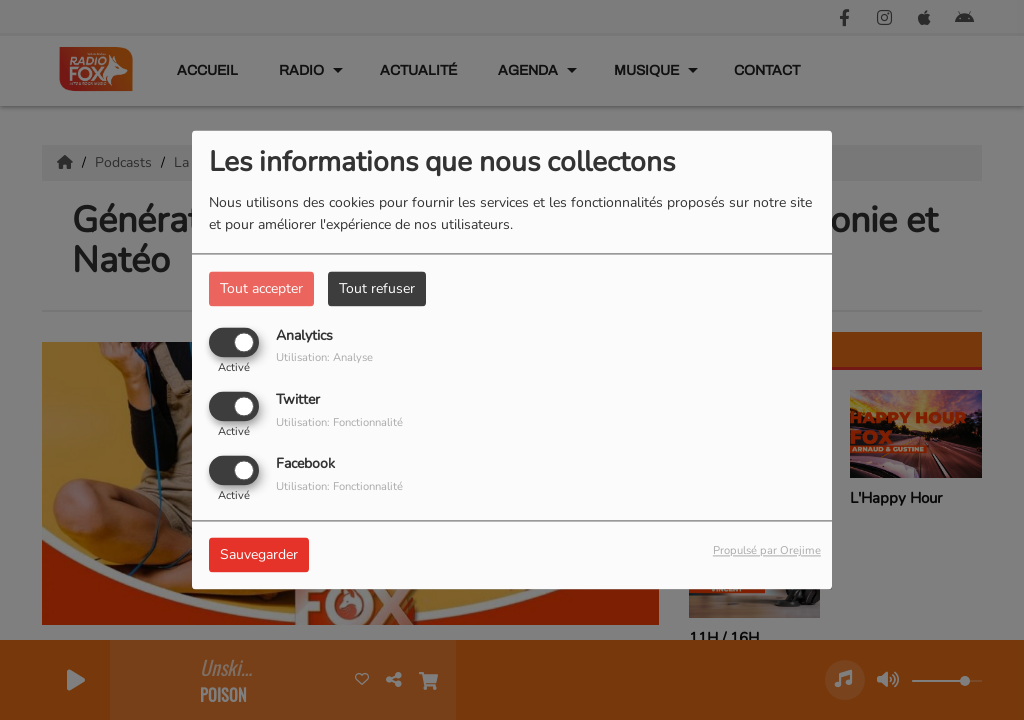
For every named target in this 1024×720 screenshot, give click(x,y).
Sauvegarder (259, 555)
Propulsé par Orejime (767, 551)
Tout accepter (261, 288)
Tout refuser (377, 288)
